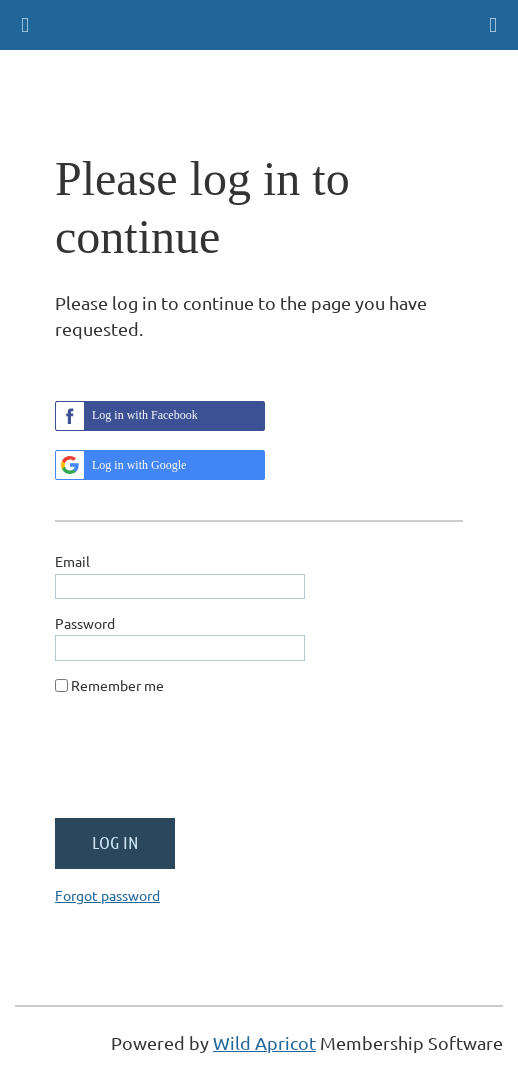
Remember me (117, 685)
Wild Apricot (264, 1042)
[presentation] (207, 764)
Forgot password (107, 895)
